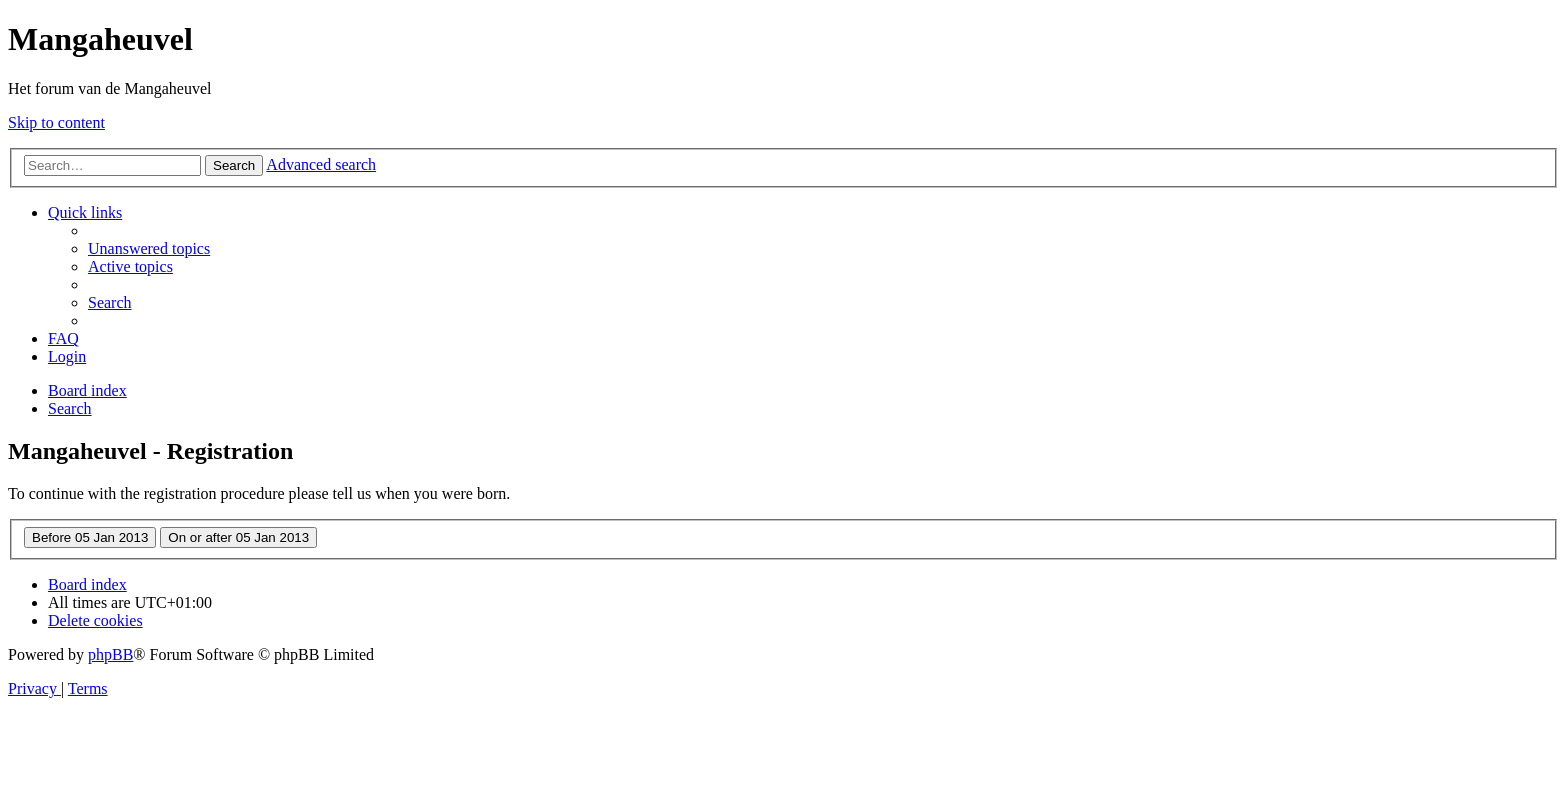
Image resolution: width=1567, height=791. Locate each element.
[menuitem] (149, 248)
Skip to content (56, 122)
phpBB (110, 654)
